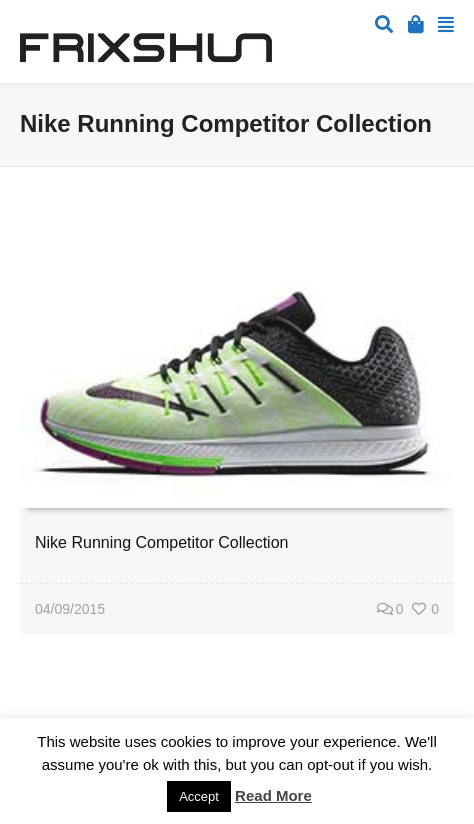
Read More (273, 795)
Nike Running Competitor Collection (161, 542)
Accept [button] (199, 796)
